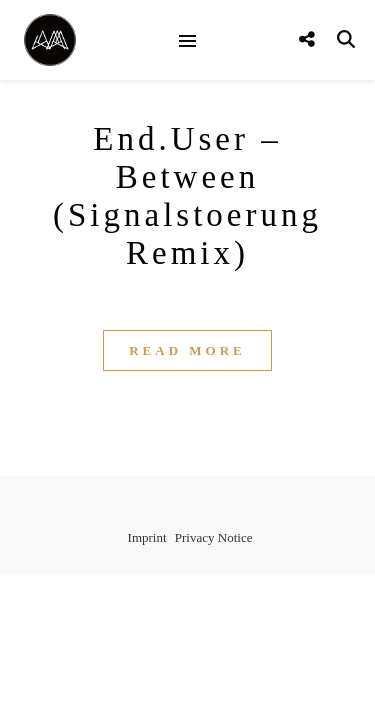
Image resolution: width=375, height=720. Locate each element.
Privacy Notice (214, 537)
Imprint (147, 537)
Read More (187, 350)
